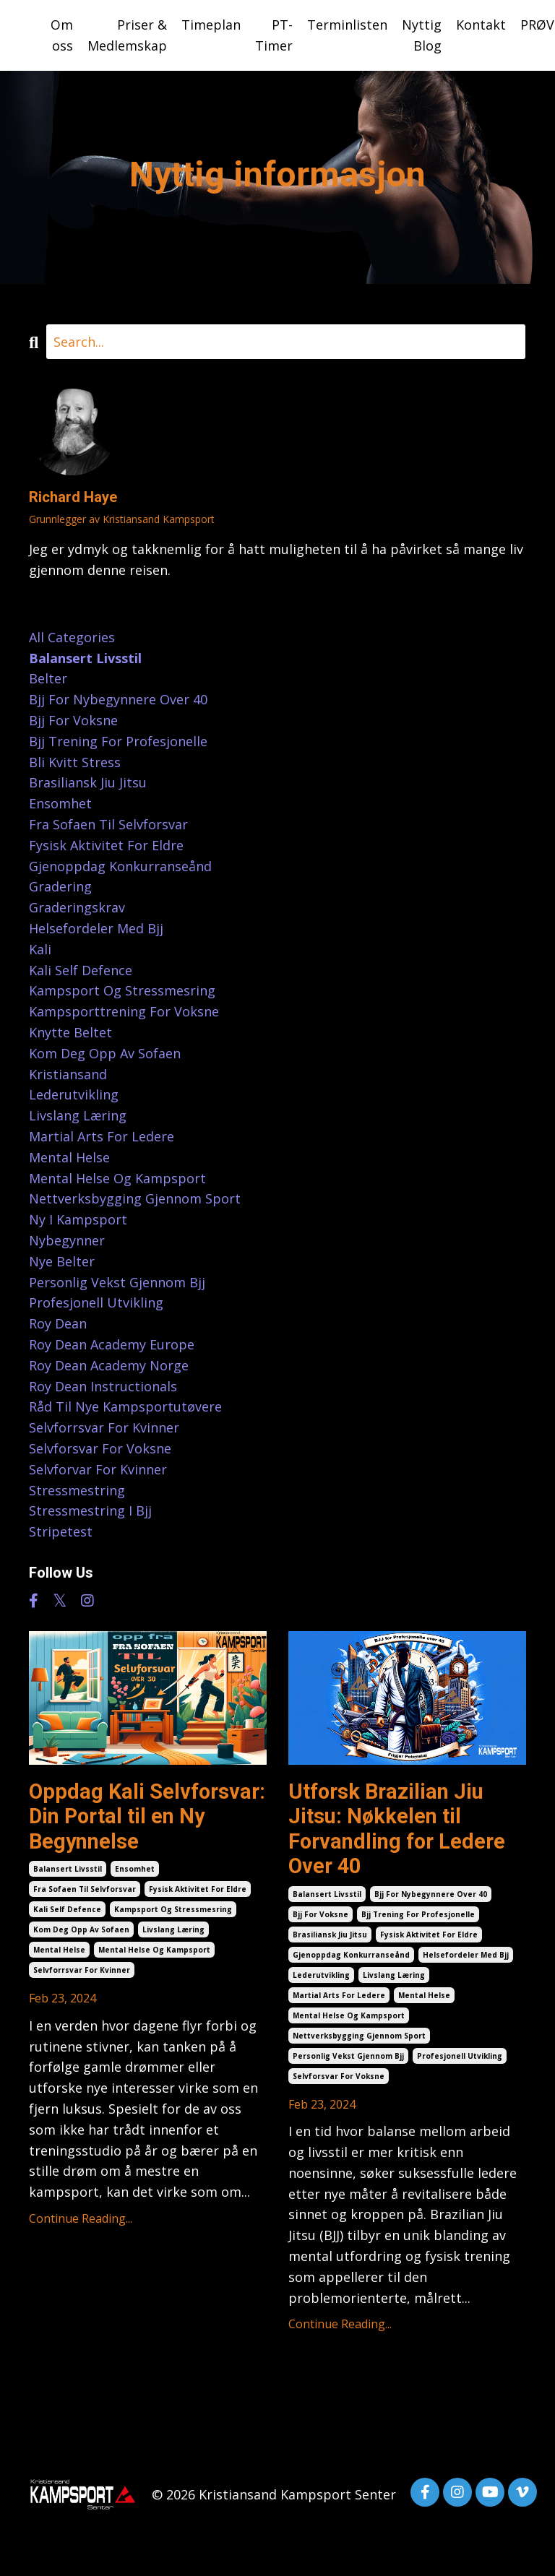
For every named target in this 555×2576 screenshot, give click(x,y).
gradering (60, 887)
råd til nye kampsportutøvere (125, 1406)
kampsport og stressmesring (173, 1913)
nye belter (62, 1261)
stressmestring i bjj (90, 1510)
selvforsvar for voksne (338, 2080)
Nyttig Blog (422, 35)
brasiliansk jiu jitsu (330, 1939)
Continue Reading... (80, 2222)
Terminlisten (347, 24)
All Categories (72, 637)
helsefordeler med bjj (466, 1959)
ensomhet (135, 1872)
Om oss (62, 35)
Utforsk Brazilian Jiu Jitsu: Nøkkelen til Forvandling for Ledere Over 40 (400, 1831)
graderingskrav (77, 907)
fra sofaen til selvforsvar (84, 1893)
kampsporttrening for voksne (124, 1011)
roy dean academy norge (109, 1365)
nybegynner (67, 1240)
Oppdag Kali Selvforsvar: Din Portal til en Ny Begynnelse (140, 1818)
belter (48, 679)
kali (40, 949)
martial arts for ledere (339, 1999)
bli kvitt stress (75, 762)
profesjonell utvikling (459, 2060)
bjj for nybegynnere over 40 (430, 1898)
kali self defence (67, 1913)
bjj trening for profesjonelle (418, 1919)
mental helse (59, 1953)
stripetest (60, 1531)
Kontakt (481, 24)
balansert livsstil (67, 1872)
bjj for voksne (320, 1919)
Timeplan (211, 24)
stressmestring (77, 1490)
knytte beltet (70, 1032)
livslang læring (173, 1933)
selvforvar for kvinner (98, 1469)
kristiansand (68, 1074)
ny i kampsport (78, 1219)
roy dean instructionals (103, 1386)
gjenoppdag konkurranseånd (351, 1959)
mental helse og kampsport (154, 1953)
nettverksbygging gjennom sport (359, 2040)
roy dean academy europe (111, 1344)
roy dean (58, 1323)
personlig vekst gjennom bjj (348, 2060)
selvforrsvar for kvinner (81, 1973)
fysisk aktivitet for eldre (197, 1893)
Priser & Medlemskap (127, 35)
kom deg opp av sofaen (81, 1933)
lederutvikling (321, 1979)
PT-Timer (274, 35)
